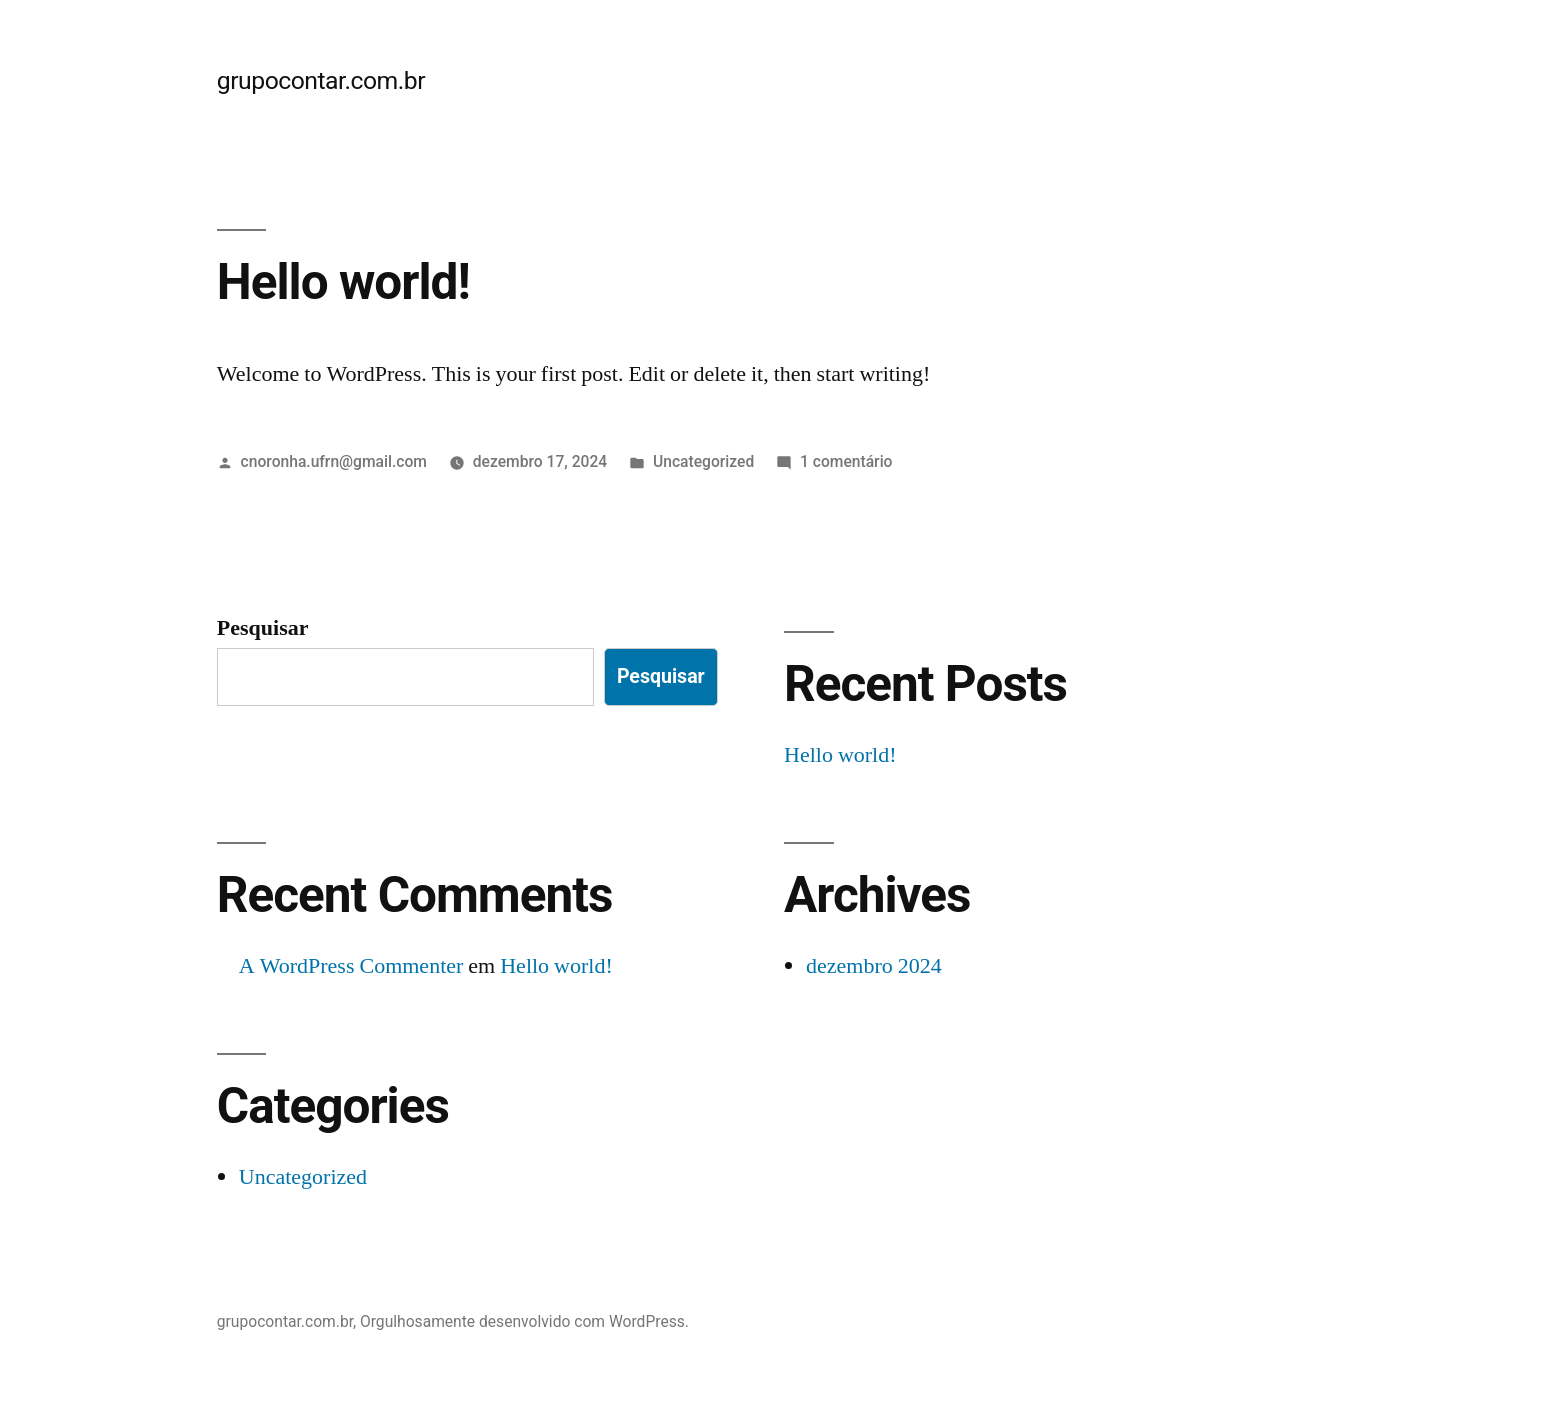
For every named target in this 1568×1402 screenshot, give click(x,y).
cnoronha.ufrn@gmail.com (334, 461)
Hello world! (343, 282)
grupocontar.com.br (321, 80)
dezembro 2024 (874, 966)
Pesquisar (263, 628)
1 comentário (846, 461)
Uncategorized (703, 461)
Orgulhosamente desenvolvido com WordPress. (524, 1321)
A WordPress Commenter (351, 966)
